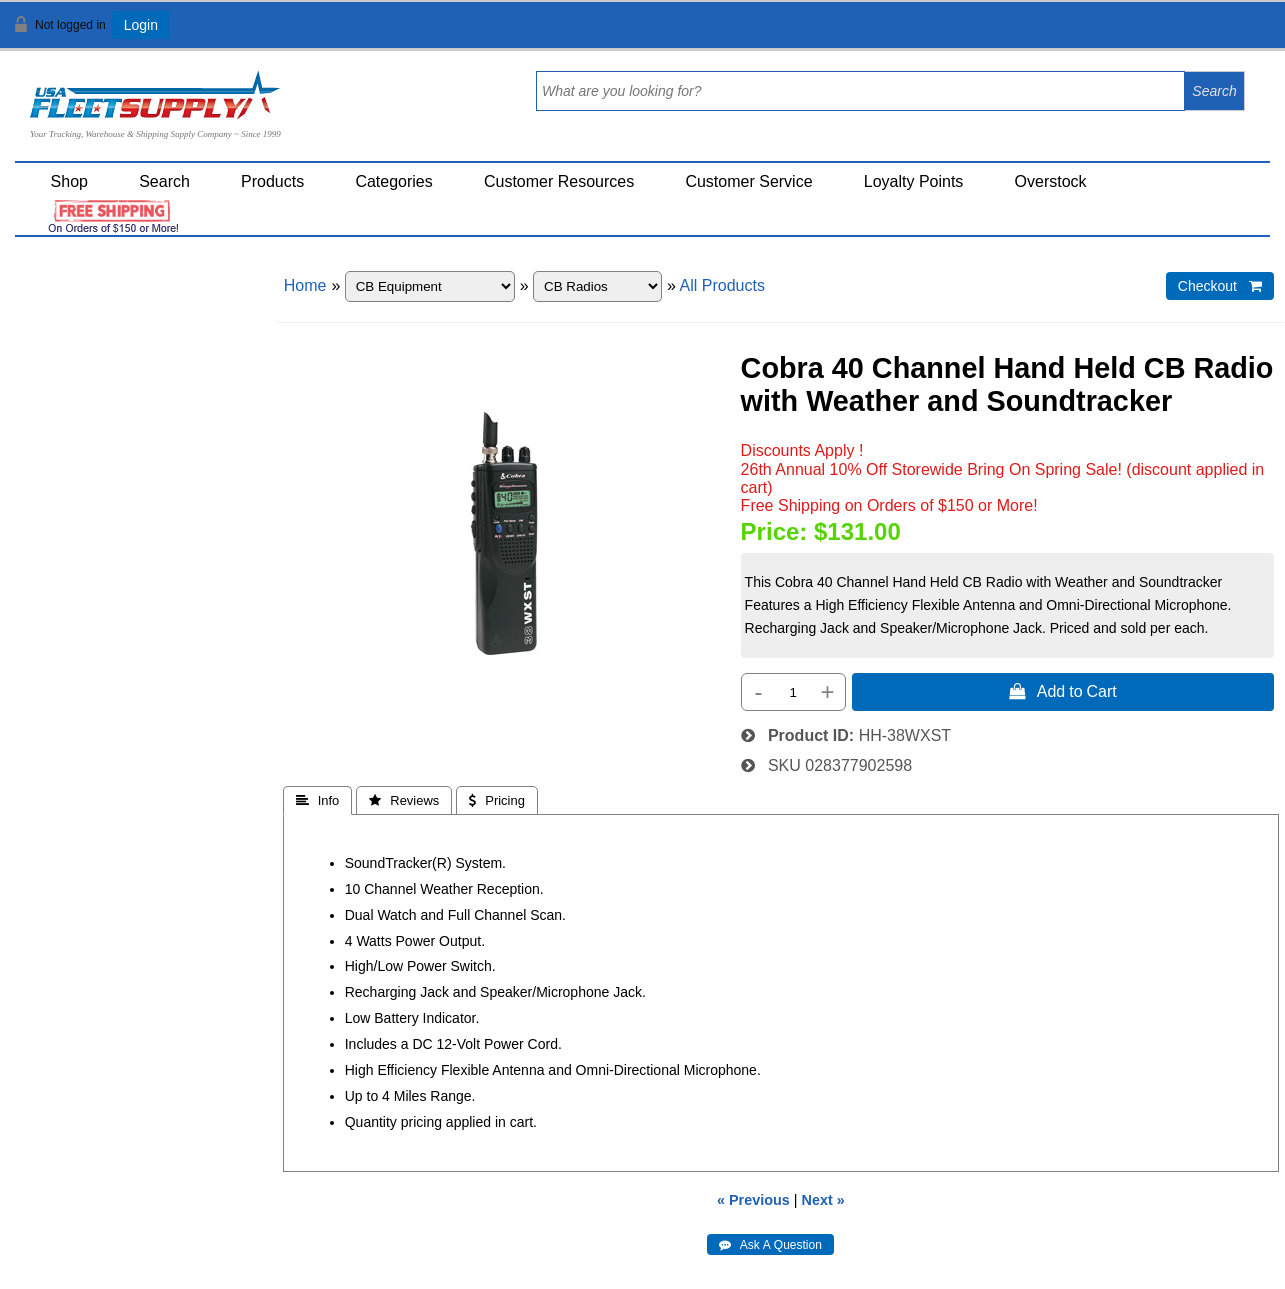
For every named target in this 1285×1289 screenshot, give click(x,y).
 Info (318, 800)
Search (164, 181)
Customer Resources (559, 181)
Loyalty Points (914, 181)
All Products (722, 285)
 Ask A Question (770, 1245)
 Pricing (497, 800)
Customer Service (748, 181)
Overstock (1051, 181)
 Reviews (404, 800)
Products (272, 181)
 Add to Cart (1063, 691)
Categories (393, 181)
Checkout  (1220, 286)
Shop (69, 181)
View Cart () (1207, 33)
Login (141, 25)
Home (305, 285)
